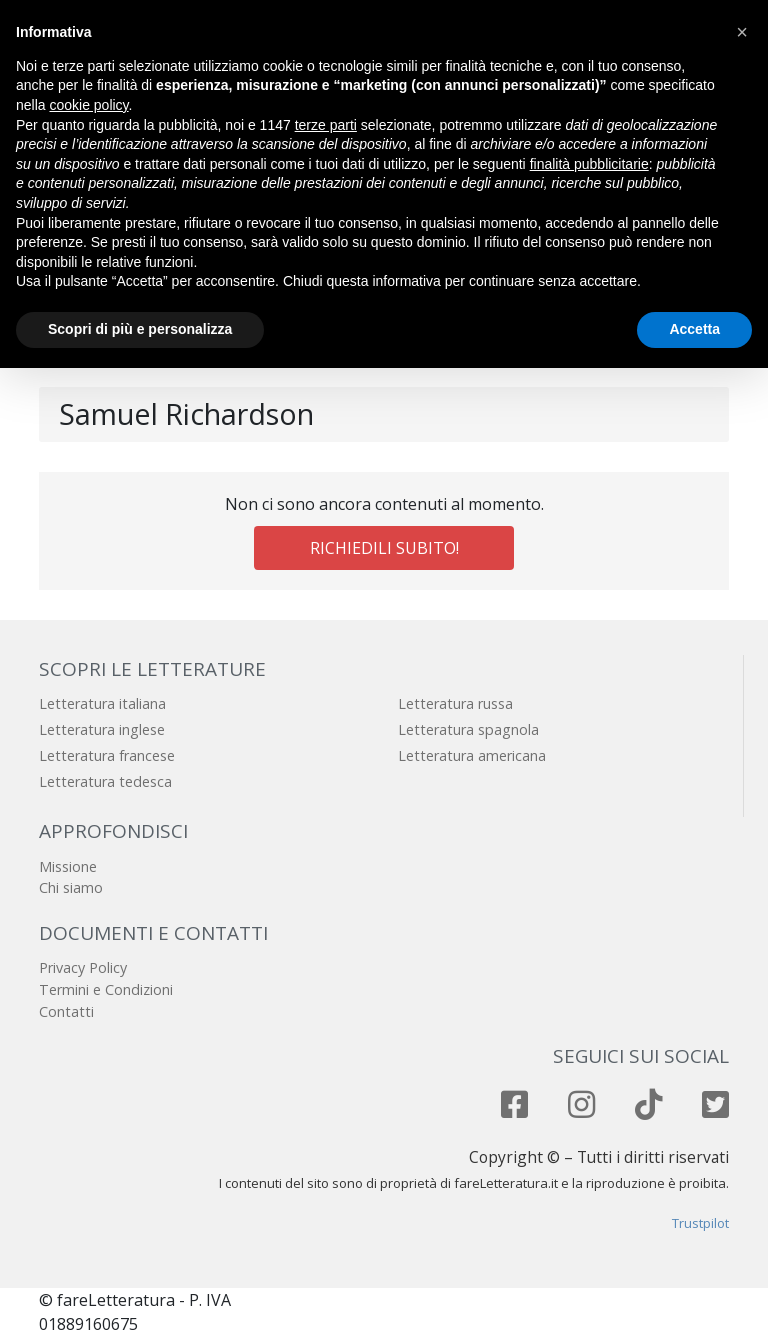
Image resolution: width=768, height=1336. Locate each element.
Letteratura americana (472, 755)
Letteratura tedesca (105, 781)
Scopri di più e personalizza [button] (140, 329)
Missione (68, 866)
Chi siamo (71, 887)
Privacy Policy (83, 967)
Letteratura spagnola (468, 729)
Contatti (66, 1011)
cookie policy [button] (88, 105)
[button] (742, 32)
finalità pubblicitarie (589, 164)
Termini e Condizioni (106, 989)
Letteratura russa (455, 703)
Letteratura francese (107, 755)
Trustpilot (700, 1223)
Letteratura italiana (102, 703)
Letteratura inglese (102, 729)
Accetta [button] (694, 329)
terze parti (326, 125)
